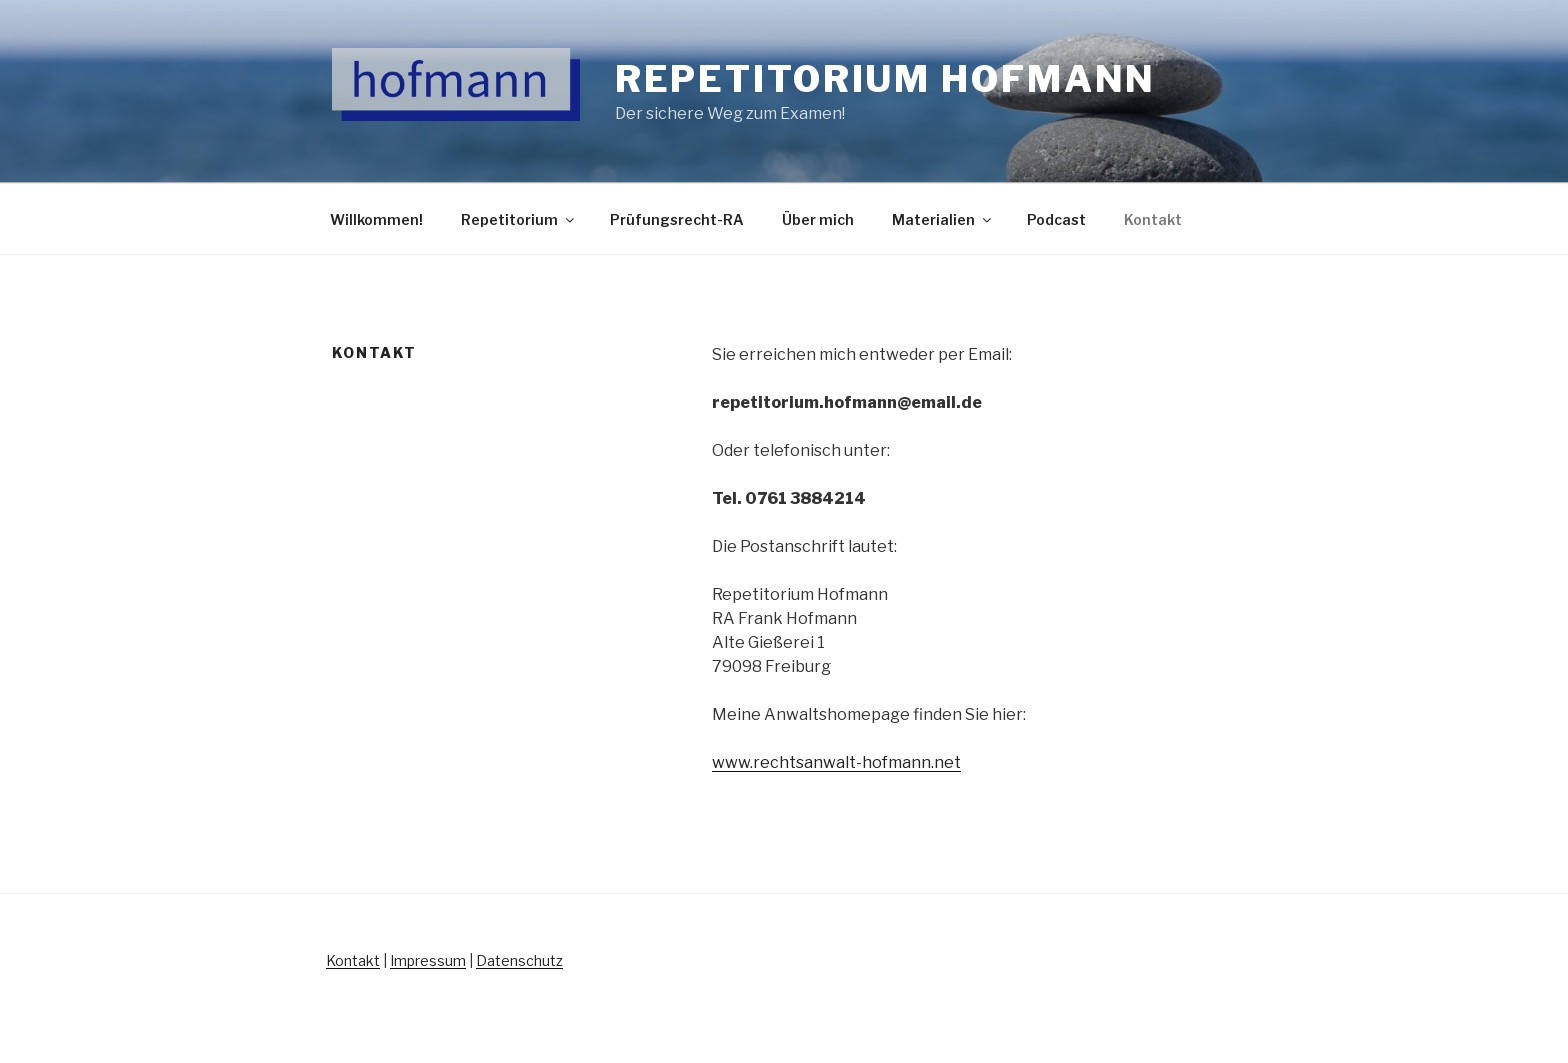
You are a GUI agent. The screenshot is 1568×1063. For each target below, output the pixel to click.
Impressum (428, 960)
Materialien (943, 219)
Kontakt (1153, 219)
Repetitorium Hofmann (886, 79)
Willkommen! (376, 219)
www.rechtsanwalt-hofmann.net (836, 762)
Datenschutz (519, 960)
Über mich (818, 219)
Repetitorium (519, 219)
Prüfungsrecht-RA (677, 219)
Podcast (1056, 219)
